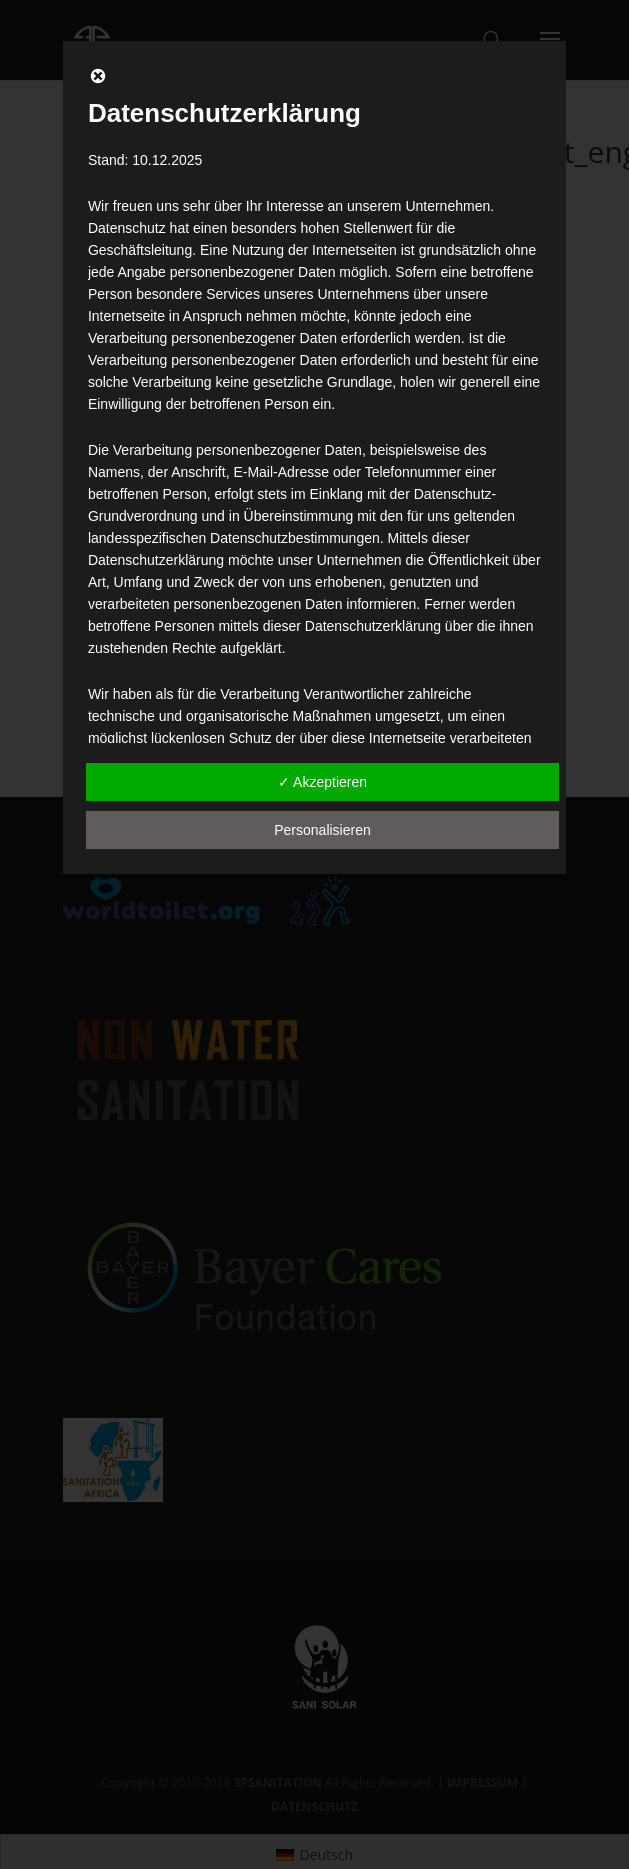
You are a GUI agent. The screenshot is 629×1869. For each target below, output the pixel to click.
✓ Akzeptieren (322, 782)
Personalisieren (322, 830)
